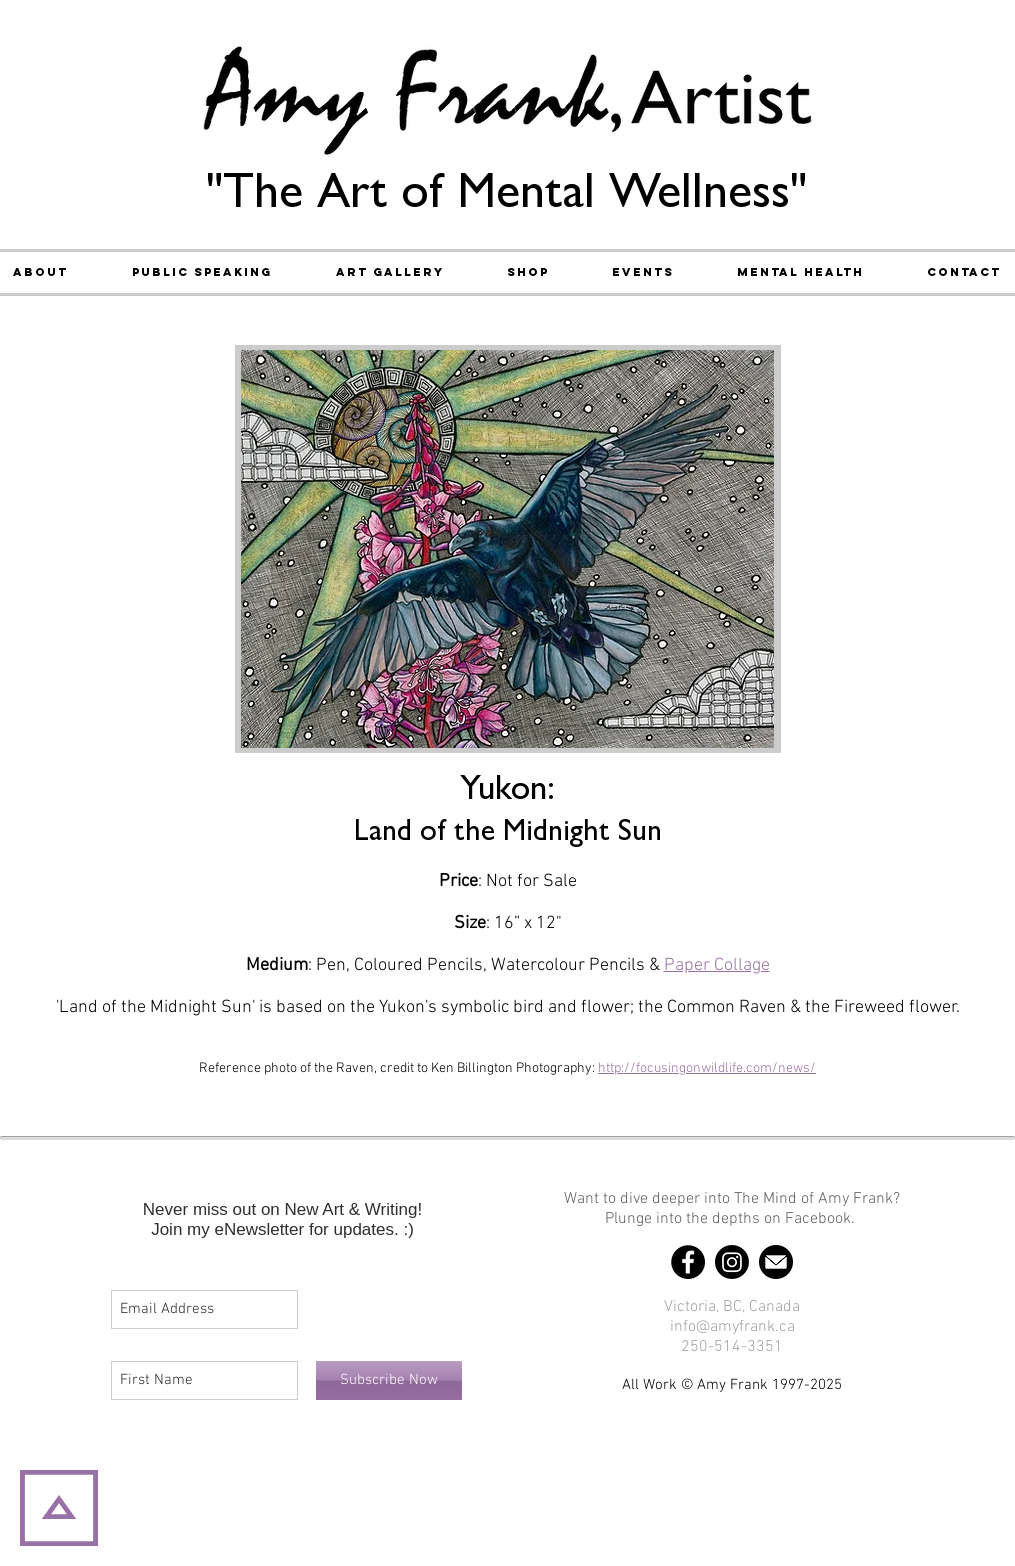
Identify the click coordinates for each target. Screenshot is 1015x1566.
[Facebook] (688, 1262)
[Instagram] (732, 1262)
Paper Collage (717, 965)
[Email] (776, 1262)
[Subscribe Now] (389, 1380)
